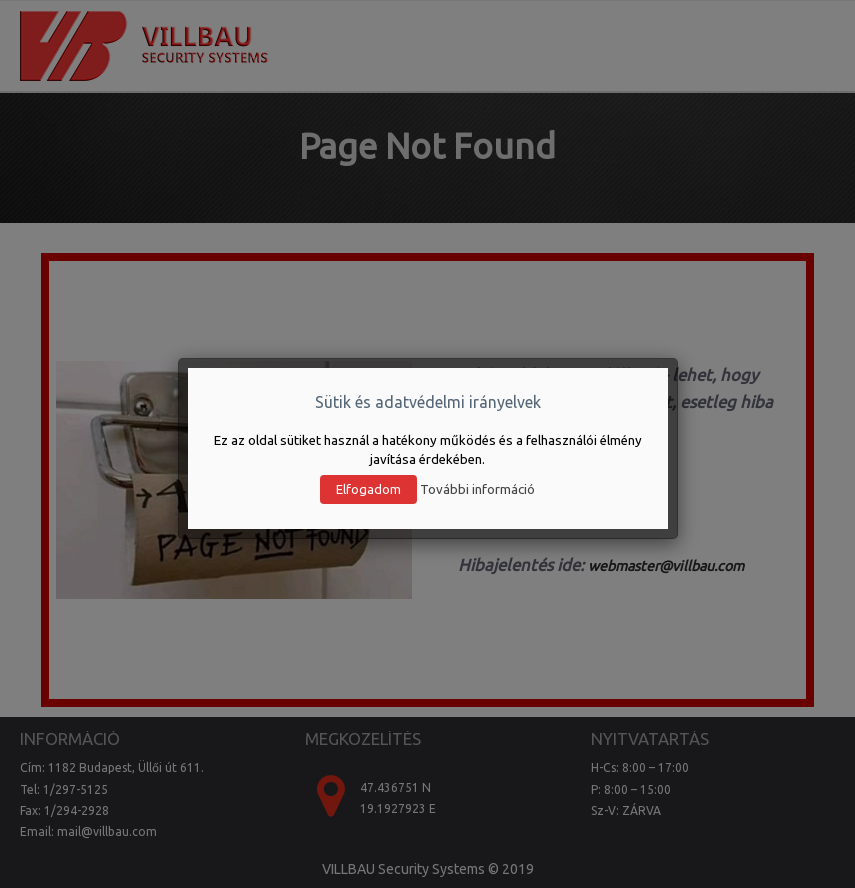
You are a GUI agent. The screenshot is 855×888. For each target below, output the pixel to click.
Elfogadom (368, 489)
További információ (477, 489)
